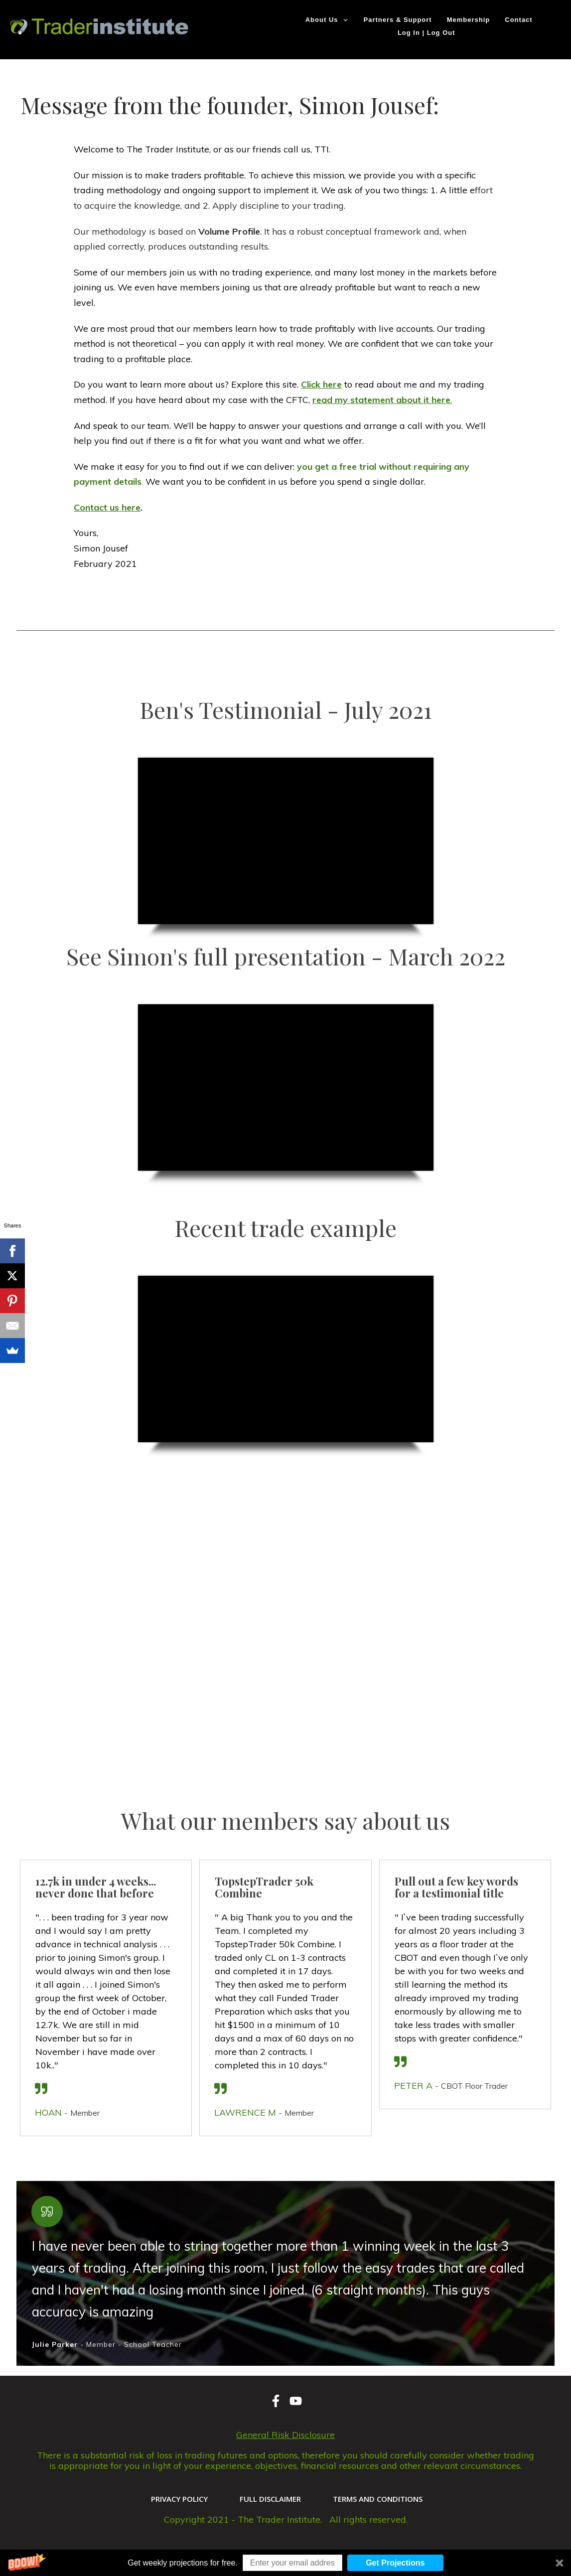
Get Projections (395, 2563)
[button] (285, 2563)
